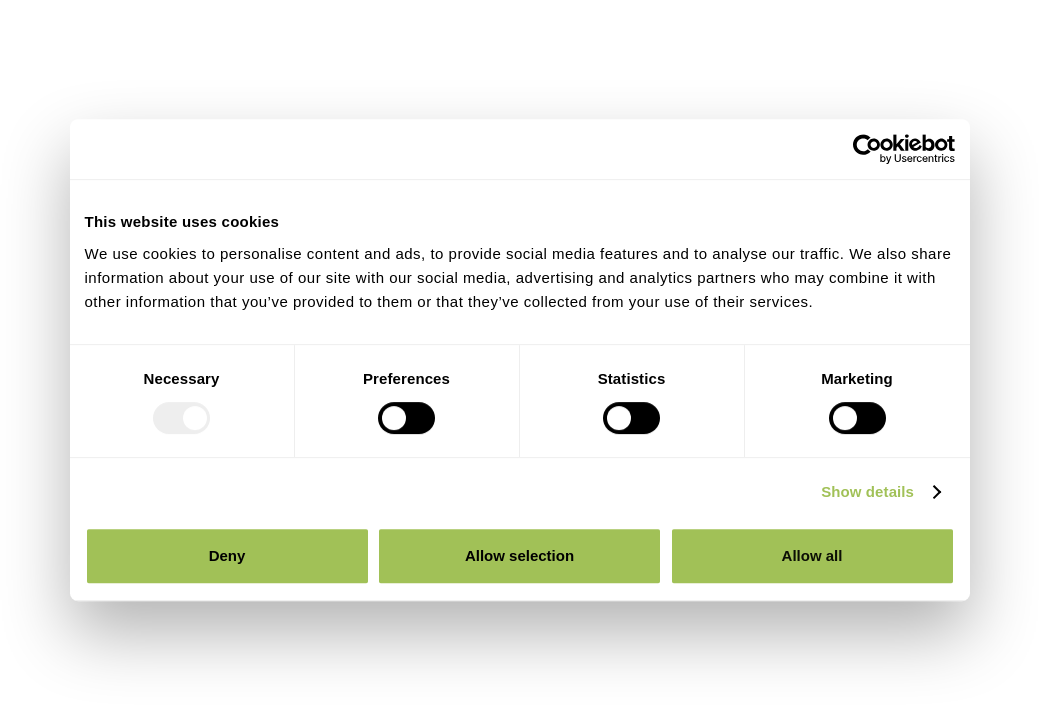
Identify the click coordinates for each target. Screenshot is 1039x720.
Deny (227, 555)
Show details (867, 491)
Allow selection (519, 555)
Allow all (812, 555)
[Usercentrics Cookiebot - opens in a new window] (867, 149)
